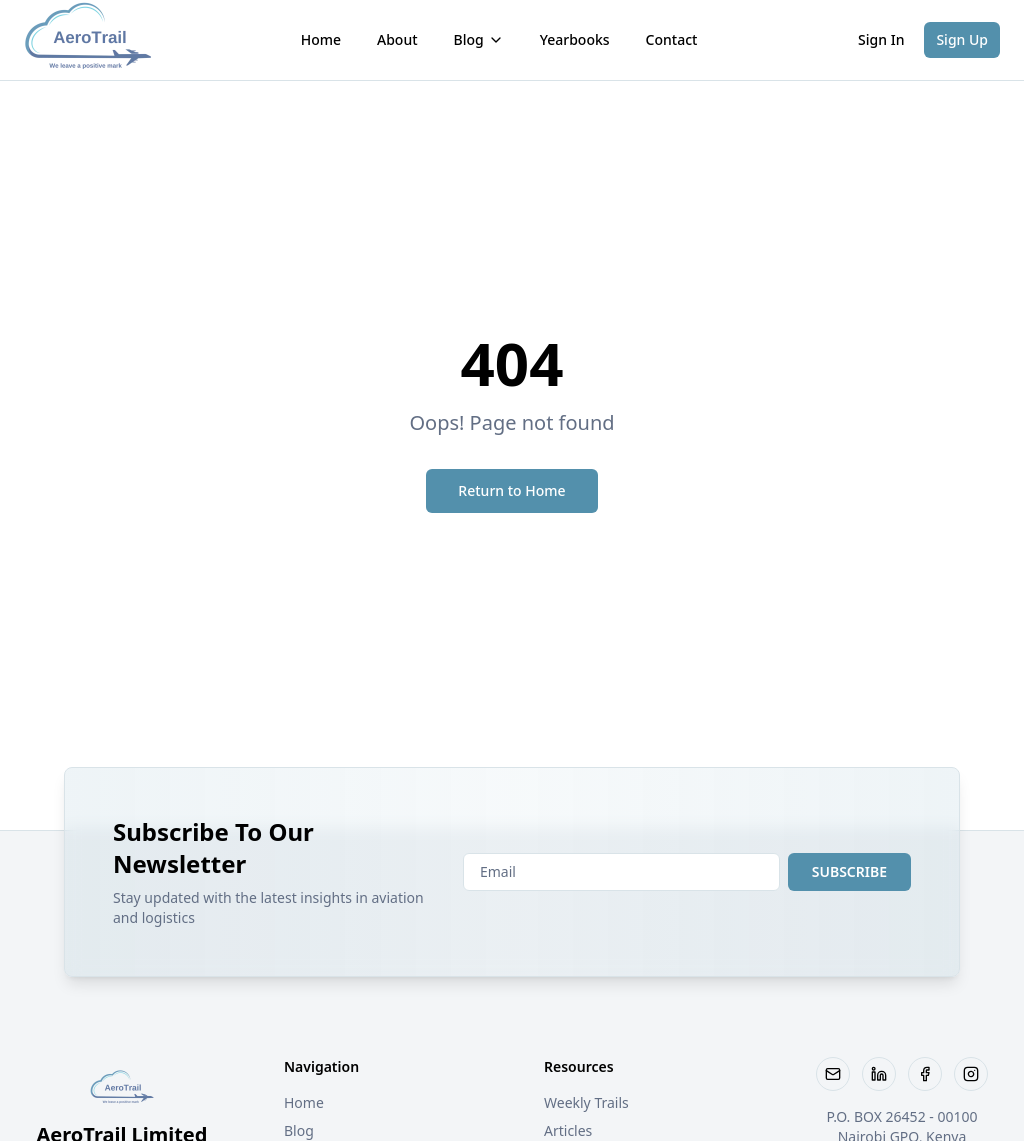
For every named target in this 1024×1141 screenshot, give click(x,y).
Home (321, 39)
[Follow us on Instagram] (971, 1074)
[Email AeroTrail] (833, 1074)
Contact (672, 39)
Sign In (881, 39)
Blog (479, 39)
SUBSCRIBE (849, 871)
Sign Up (962, 39)
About (397, 39)
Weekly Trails (586, 1102)
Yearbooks (575, 39)
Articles (568, 1130)
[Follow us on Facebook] (925, 1074)
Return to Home (511, 490)
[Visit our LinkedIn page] (879, 1074)
